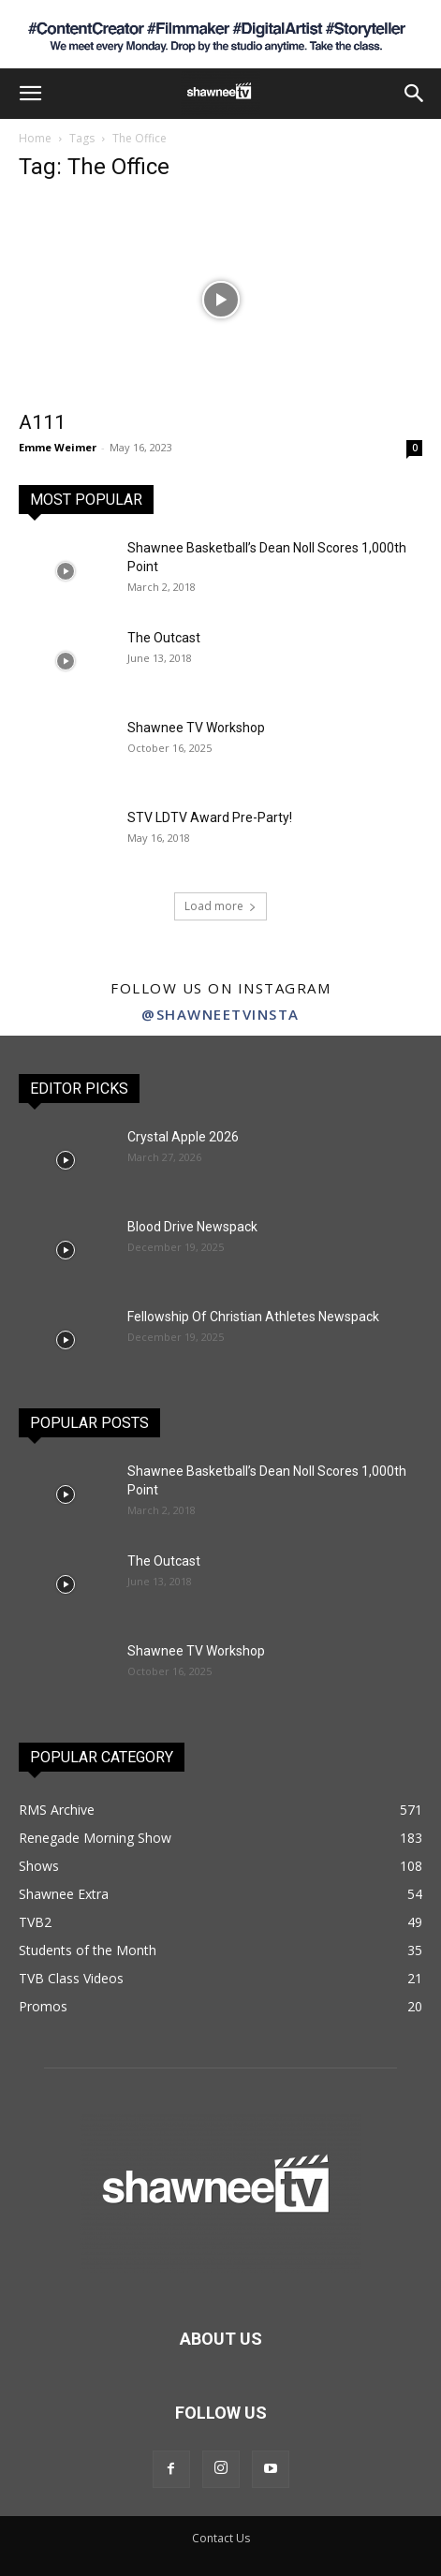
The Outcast (163, 637)
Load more (220, 906)
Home (35, 138)
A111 (42, 422)
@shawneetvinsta (220, 1014)
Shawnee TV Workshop (196, 727)
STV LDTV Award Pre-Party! (209, 817)
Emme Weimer (57, 447)
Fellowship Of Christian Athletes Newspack (253, 1316)
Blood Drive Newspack (192, 1226)
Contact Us (221, 2538)
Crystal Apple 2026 (183, 1136)
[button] (30, 93)
